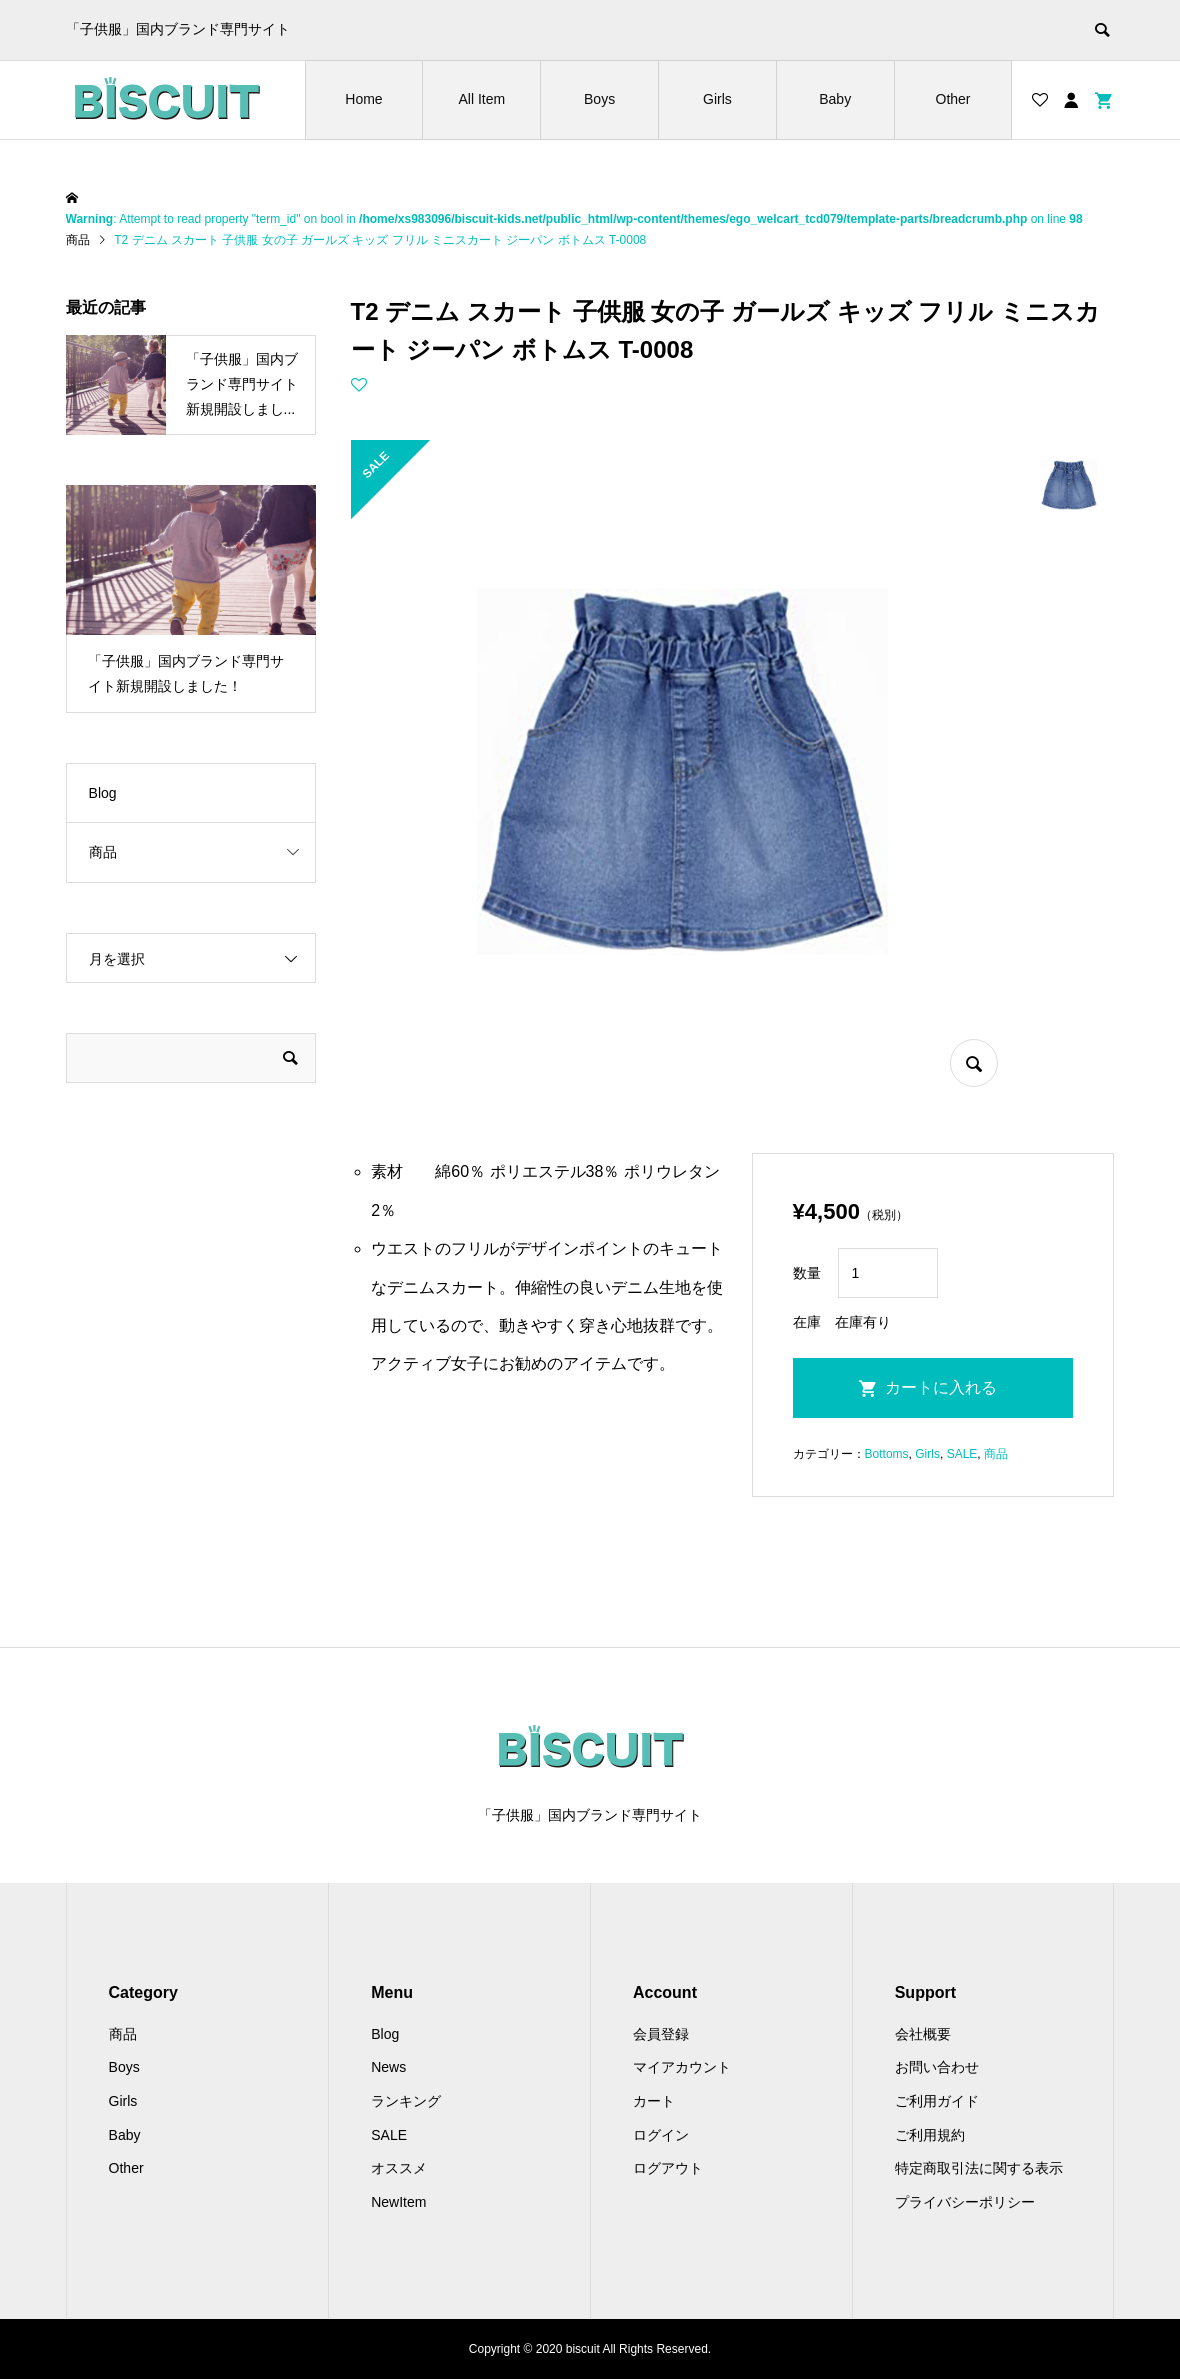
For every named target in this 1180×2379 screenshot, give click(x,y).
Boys (599, 99)
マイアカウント (682, 2067)
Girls (717, 99)
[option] (191, 599)
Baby (835, 99)
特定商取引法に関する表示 (979, 2168)
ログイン (661, 2135)
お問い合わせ (937, 2067)
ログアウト (668, 2168)
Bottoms (887, 1454)
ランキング (406, 2101)
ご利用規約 (930, 2135)
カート (654, 2101)
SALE (962, 1454)
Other (953, 99)
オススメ (399, 2168)
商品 (996, 1454)
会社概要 (923, 2034)
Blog (103, 793)
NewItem (398, 2202)
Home (363, 99)
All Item (481, 99)
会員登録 (661, 2034)
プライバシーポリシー (965, 2202)
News (388, 2067)
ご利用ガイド (937, 2101)
